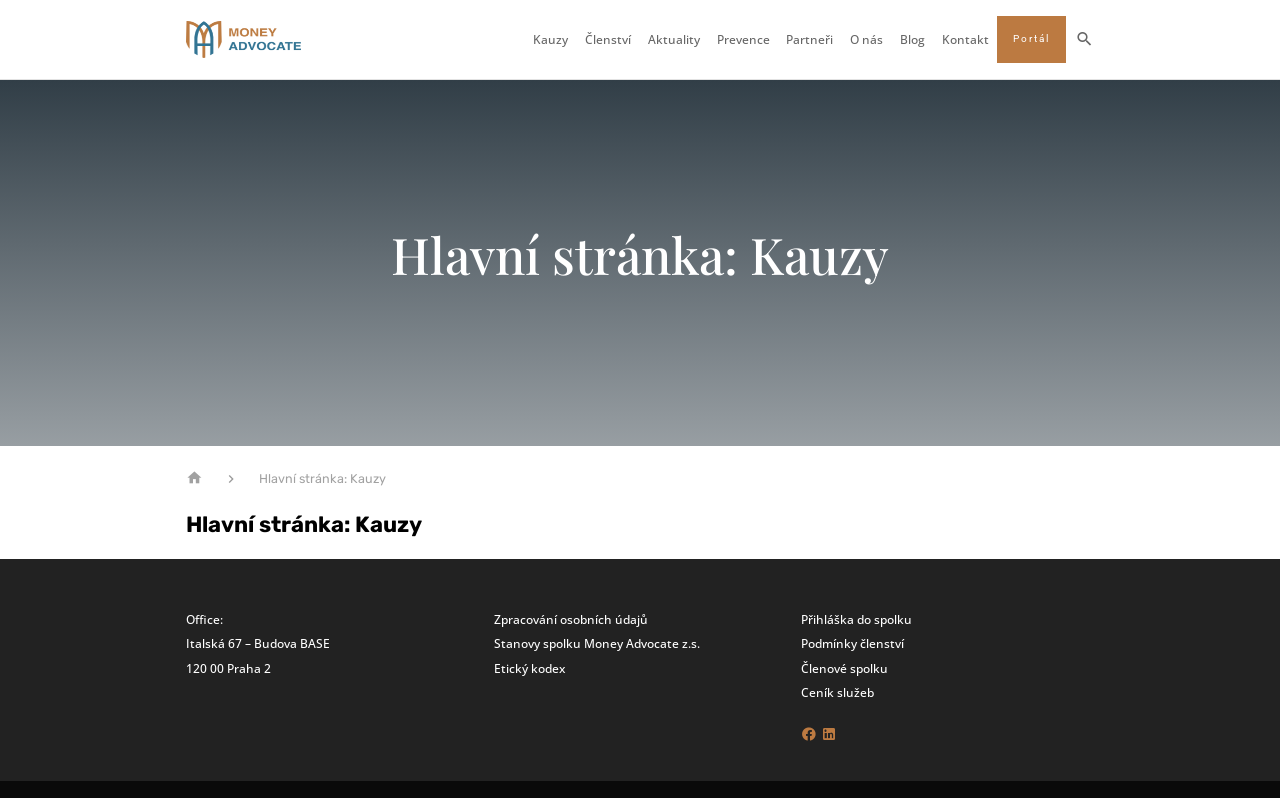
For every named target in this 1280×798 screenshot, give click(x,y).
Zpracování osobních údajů (571, 619)
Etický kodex (529, 668)
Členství (608, 40)
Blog (912, 40)
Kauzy (550, 40)
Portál (1031, 38)
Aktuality (674, 40)
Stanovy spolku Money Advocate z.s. (597, 643)
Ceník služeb (837, 692)
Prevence (743, 40)
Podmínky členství (852, 643)
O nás (866, 40)
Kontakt (965, 40)
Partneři (809, 40)
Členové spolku (844, 668)
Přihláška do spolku (856, 619)
